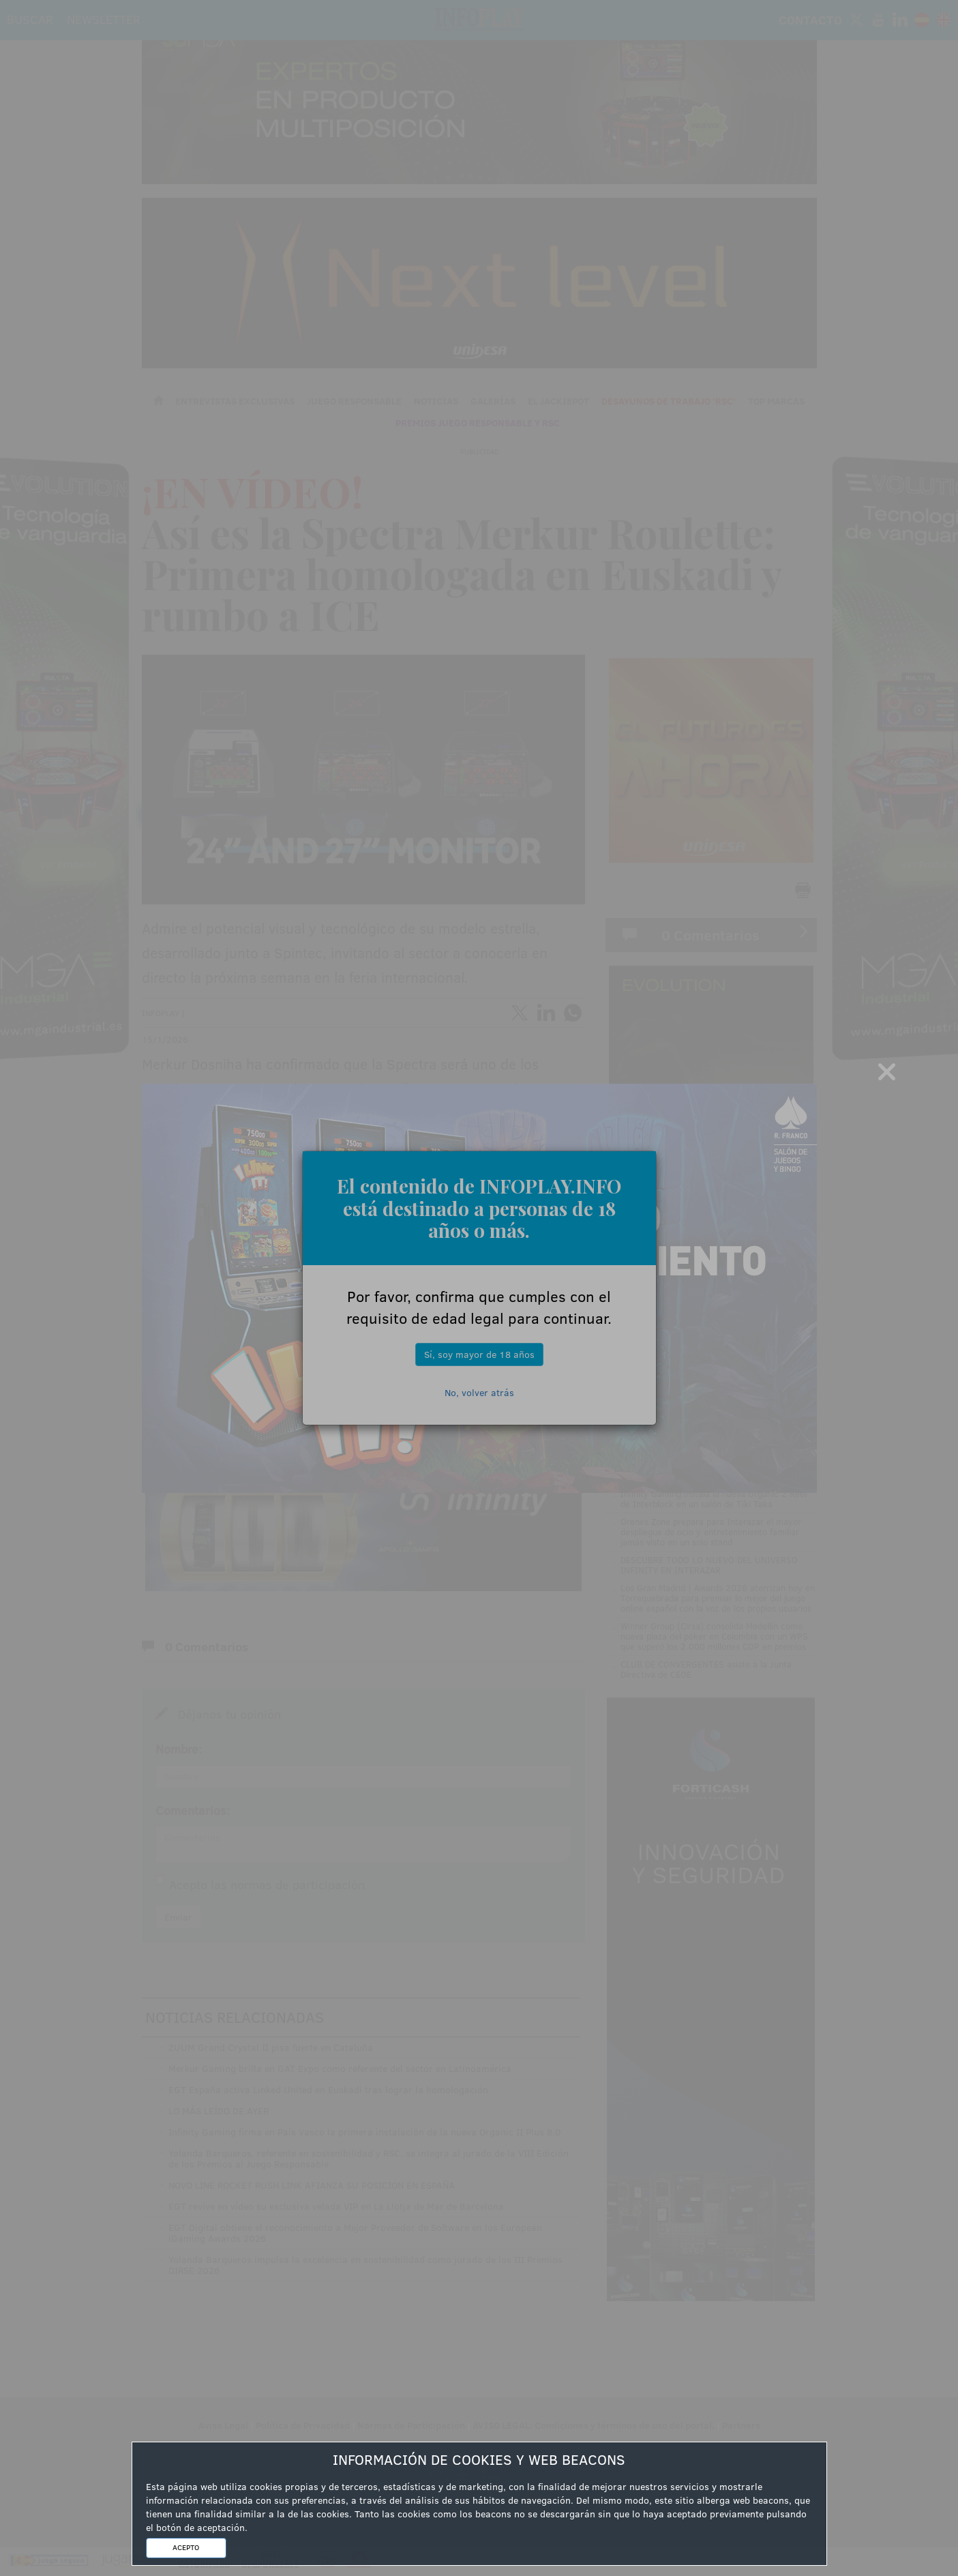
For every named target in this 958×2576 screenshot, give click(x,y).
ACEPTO (186, 2547)
